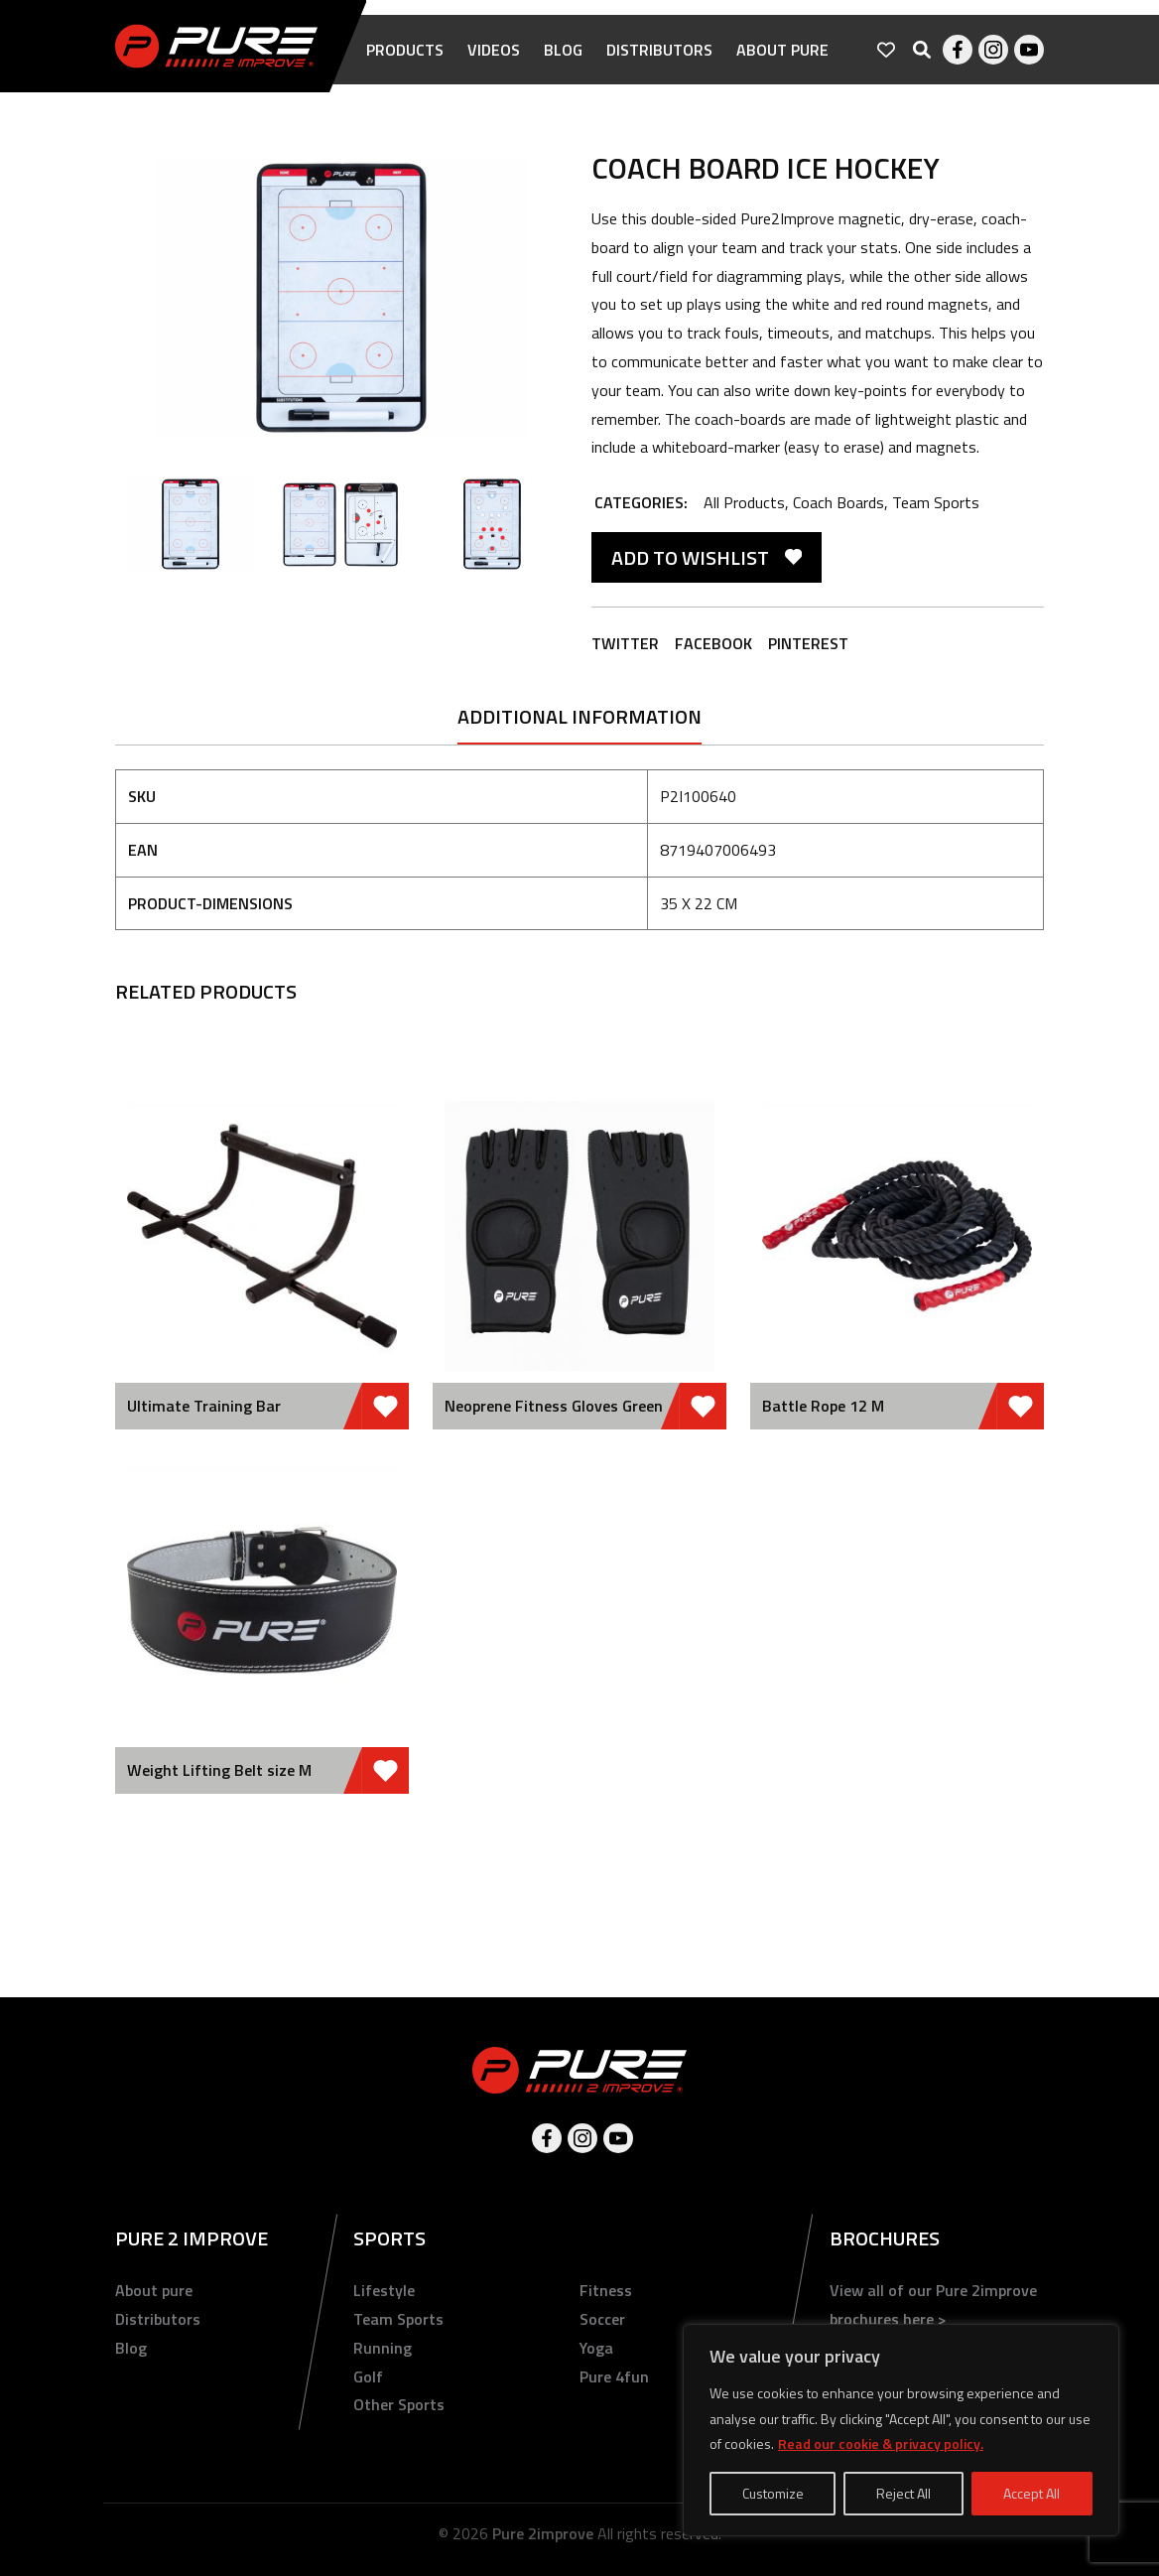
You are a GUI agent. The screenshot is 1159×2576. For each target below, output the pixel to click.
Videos (493, 50)
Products (405, 50)
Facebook (957, 50)
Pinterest (808, 643)
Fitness (606, 2290)
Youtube (1029, 50)
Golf (368, 2376)
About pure (782, 50)
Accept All (1031, 2493)
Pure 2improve (542, 2533)
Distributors (659, 50)
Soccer (602, 2319)
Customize (773, 2493)
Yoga (596, 2348)
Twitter (625, 643)
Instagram (993, 50)
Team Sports (935, 502)
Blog (563, 50)
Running (382, 2348)
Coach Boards (838, 502)
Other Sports (399, 2404)
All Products (744, 502)
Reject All (903, 2493)
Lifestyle (384, 2290)
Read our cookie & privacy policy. (880, 2443)
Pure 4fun (614, 2376)
